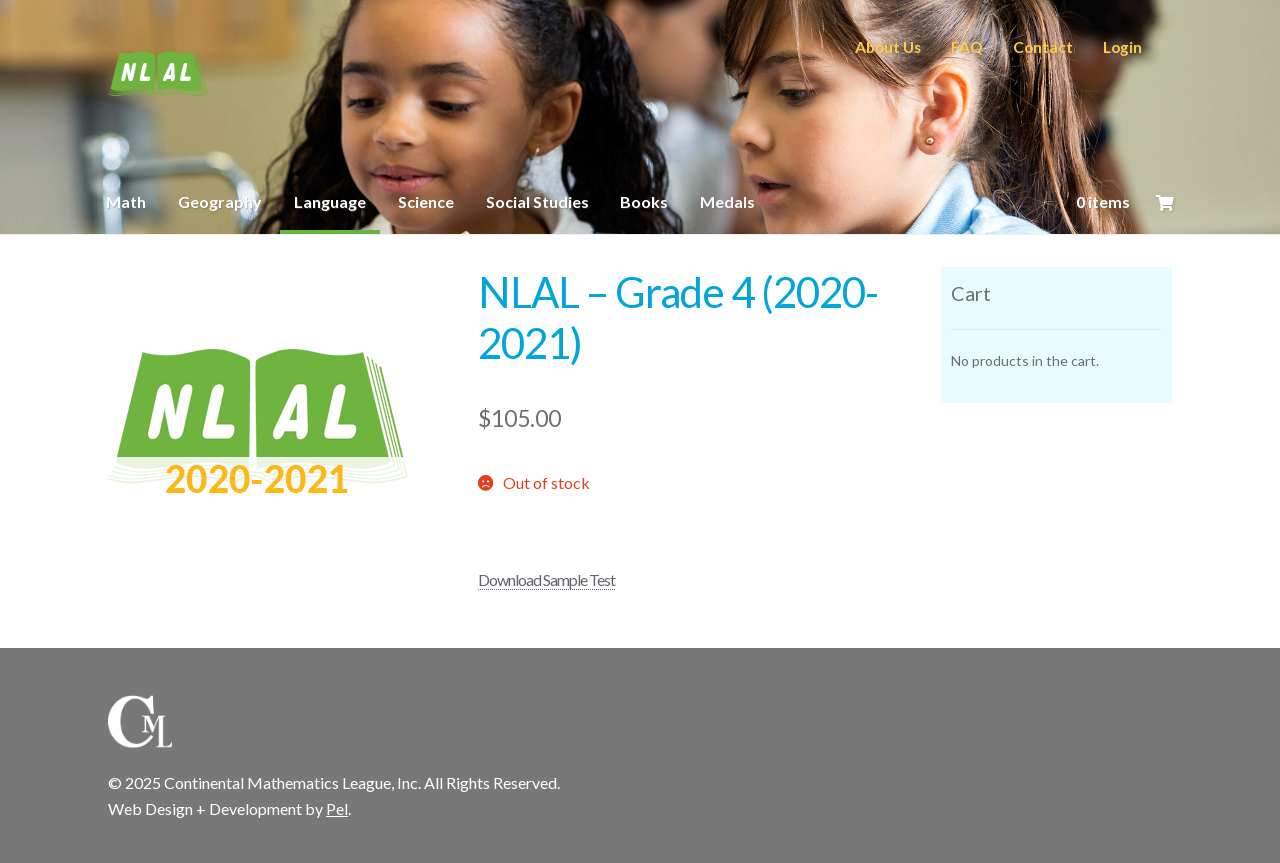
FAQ (967, 47)
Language (330, 201)
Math (126, 201)
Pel (337, 808)
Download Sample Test (546, 579)
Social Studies (537, 201)
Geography (220, 201)
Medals (727, 201)
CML (158, 74)
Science (426, 201)
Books (644, 201)
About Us (888, 47)
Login (1122, 47)
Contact (1043, 47)
